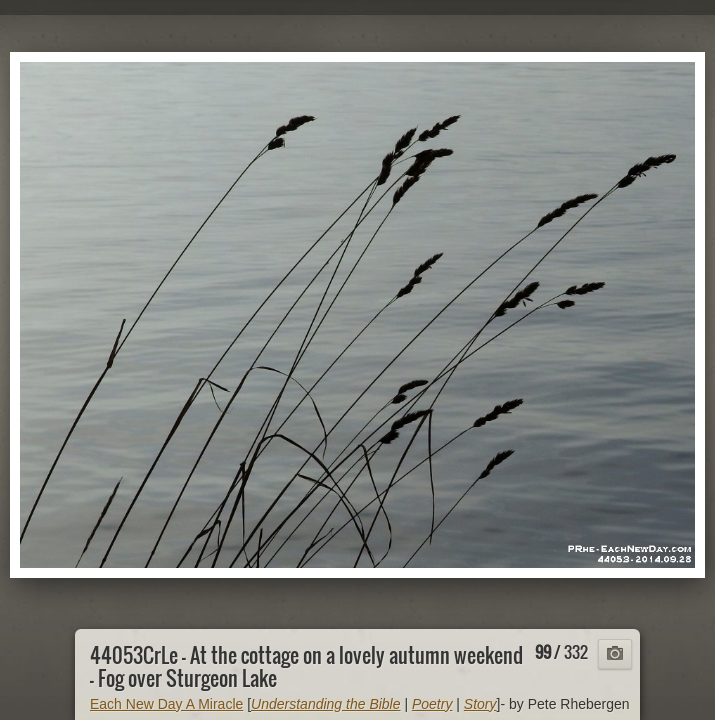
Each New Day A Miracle (166, 704)
